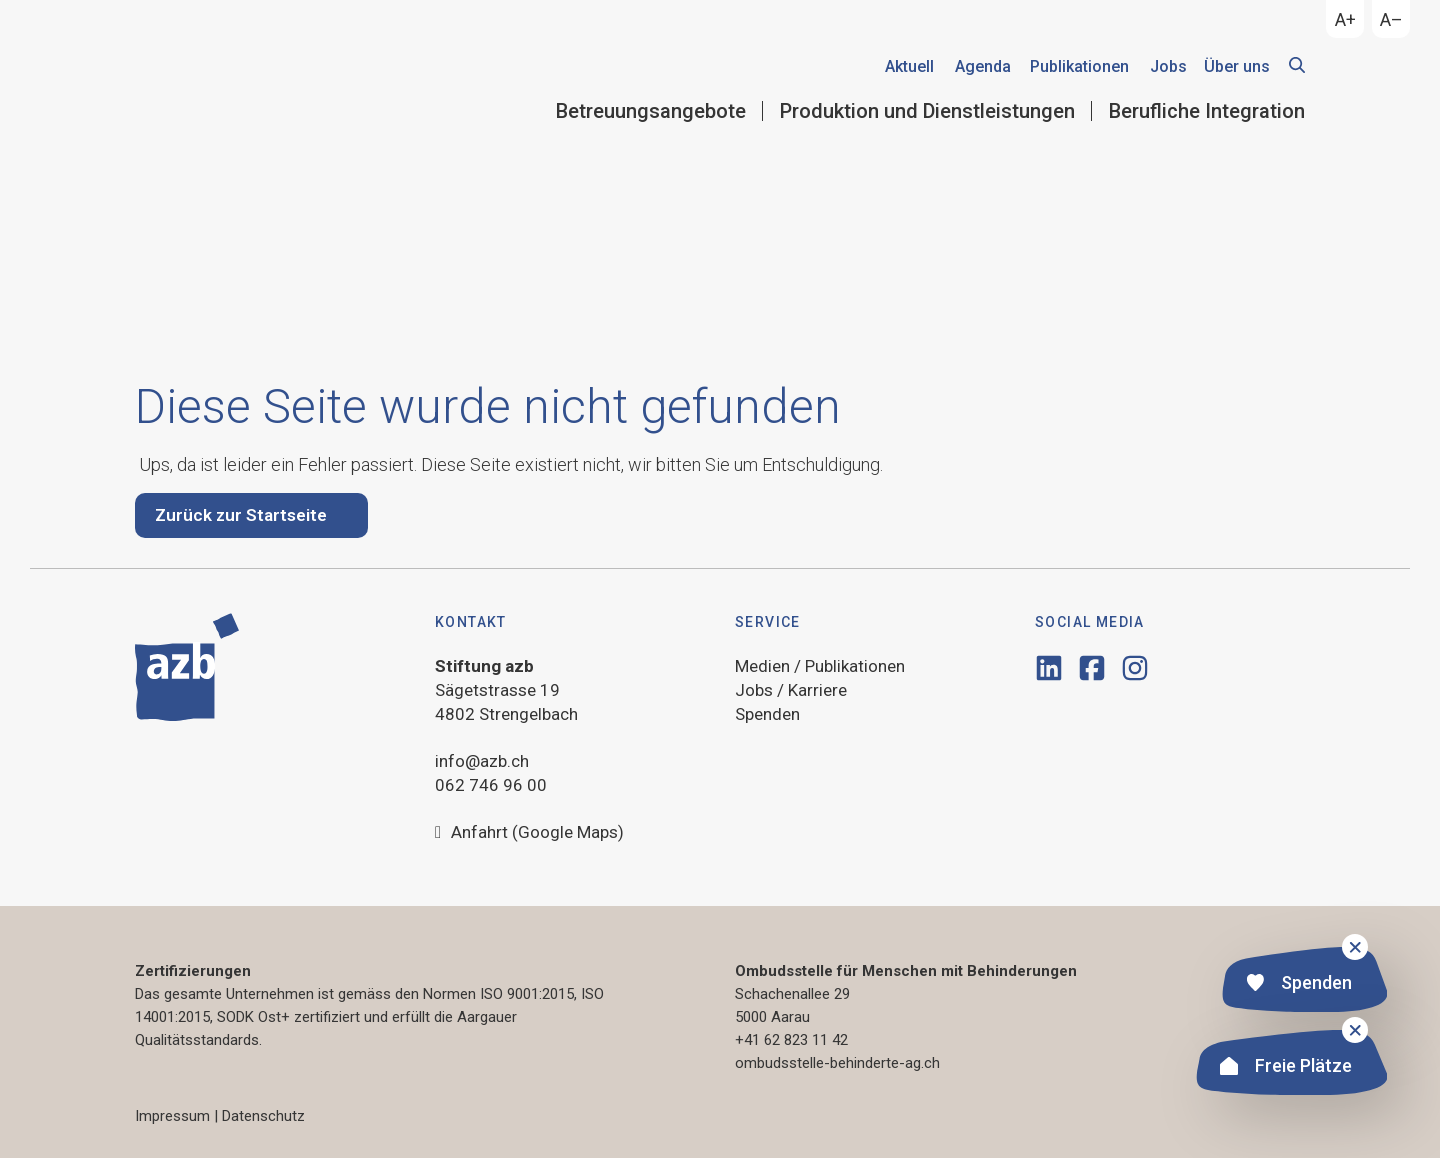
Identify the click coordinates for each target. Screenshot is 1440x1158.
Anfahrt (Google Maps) (529, 833)
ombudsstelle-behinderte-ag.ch (837, 1063)
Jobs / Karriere (791, 690)
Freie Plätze (1286, 1067)
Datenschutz (263, 1116)
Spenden (1299, 984)
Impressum (172, 1116)
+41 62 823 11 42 (791, 1040)
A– (1391, 19)
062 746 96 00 (491, 785)
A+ (1345, 19)
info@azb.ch (482, 761)
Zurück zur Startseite (241, 515)
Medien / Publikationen (820, 666)
